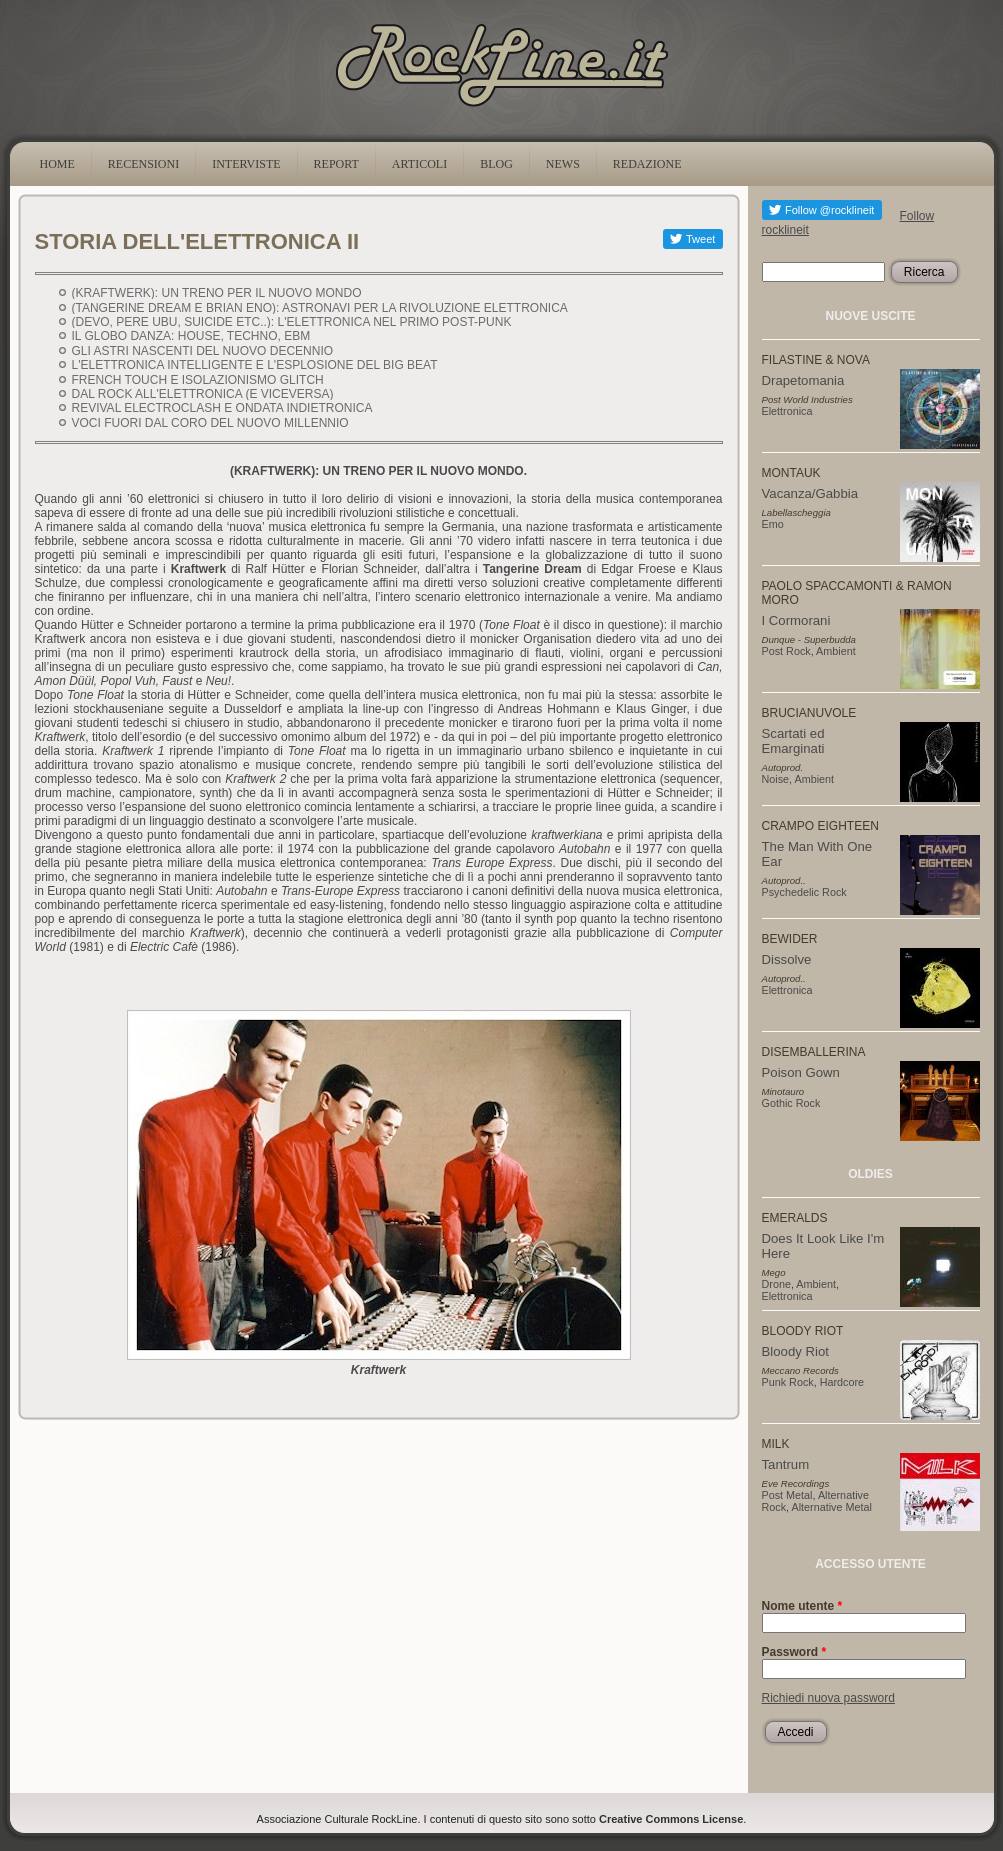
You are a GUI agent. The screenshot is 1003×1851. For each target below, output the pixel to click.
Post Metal (787, 1495)
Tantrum (786, 1464)
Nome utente (802, 1606)
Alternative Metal (832, 1507)
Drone (776, 1284)
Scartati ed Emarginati (793, 741)
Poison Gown (801, 1072)
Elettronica (787, 411)
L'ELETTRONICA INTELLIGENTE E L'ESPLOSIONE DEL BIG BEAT (254, 365)
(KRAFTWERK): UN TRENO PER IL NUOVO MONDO (217, 293)
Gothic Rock (791, 1103)
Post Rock (786, 651)
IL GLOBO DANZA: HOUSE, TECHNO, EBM (191, 336)
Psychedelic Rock (804, 892)
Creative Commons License (671, 1819)
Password (794, 1652)
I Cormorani (796, 620)
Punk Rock (788, 1382)
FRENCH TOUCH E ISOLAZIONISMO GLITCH (198, 380)
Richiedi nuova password (828, 1698)
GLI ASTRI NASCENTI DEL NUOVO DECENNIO (203, 351)
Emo (773, 524)
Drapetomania (803, 380)
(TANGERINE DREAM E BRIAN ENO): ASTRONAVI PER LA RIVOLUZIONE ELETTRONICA (320, 308)
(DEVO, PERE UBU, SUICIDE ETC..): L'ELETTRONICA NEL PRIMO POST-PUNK (292, 322)
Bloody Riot (795, 1351)
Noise (776, 779)
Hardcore (842, 1382)
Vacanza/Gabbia (810, 493)
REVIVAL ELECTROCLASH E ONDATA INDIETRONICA (222, 408)
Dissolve (787, 959)
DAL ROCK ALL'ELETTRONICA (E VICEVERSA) (203, 394)
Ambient (836, 651)
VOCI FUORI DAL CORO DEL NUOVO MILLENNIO (210, 423)
